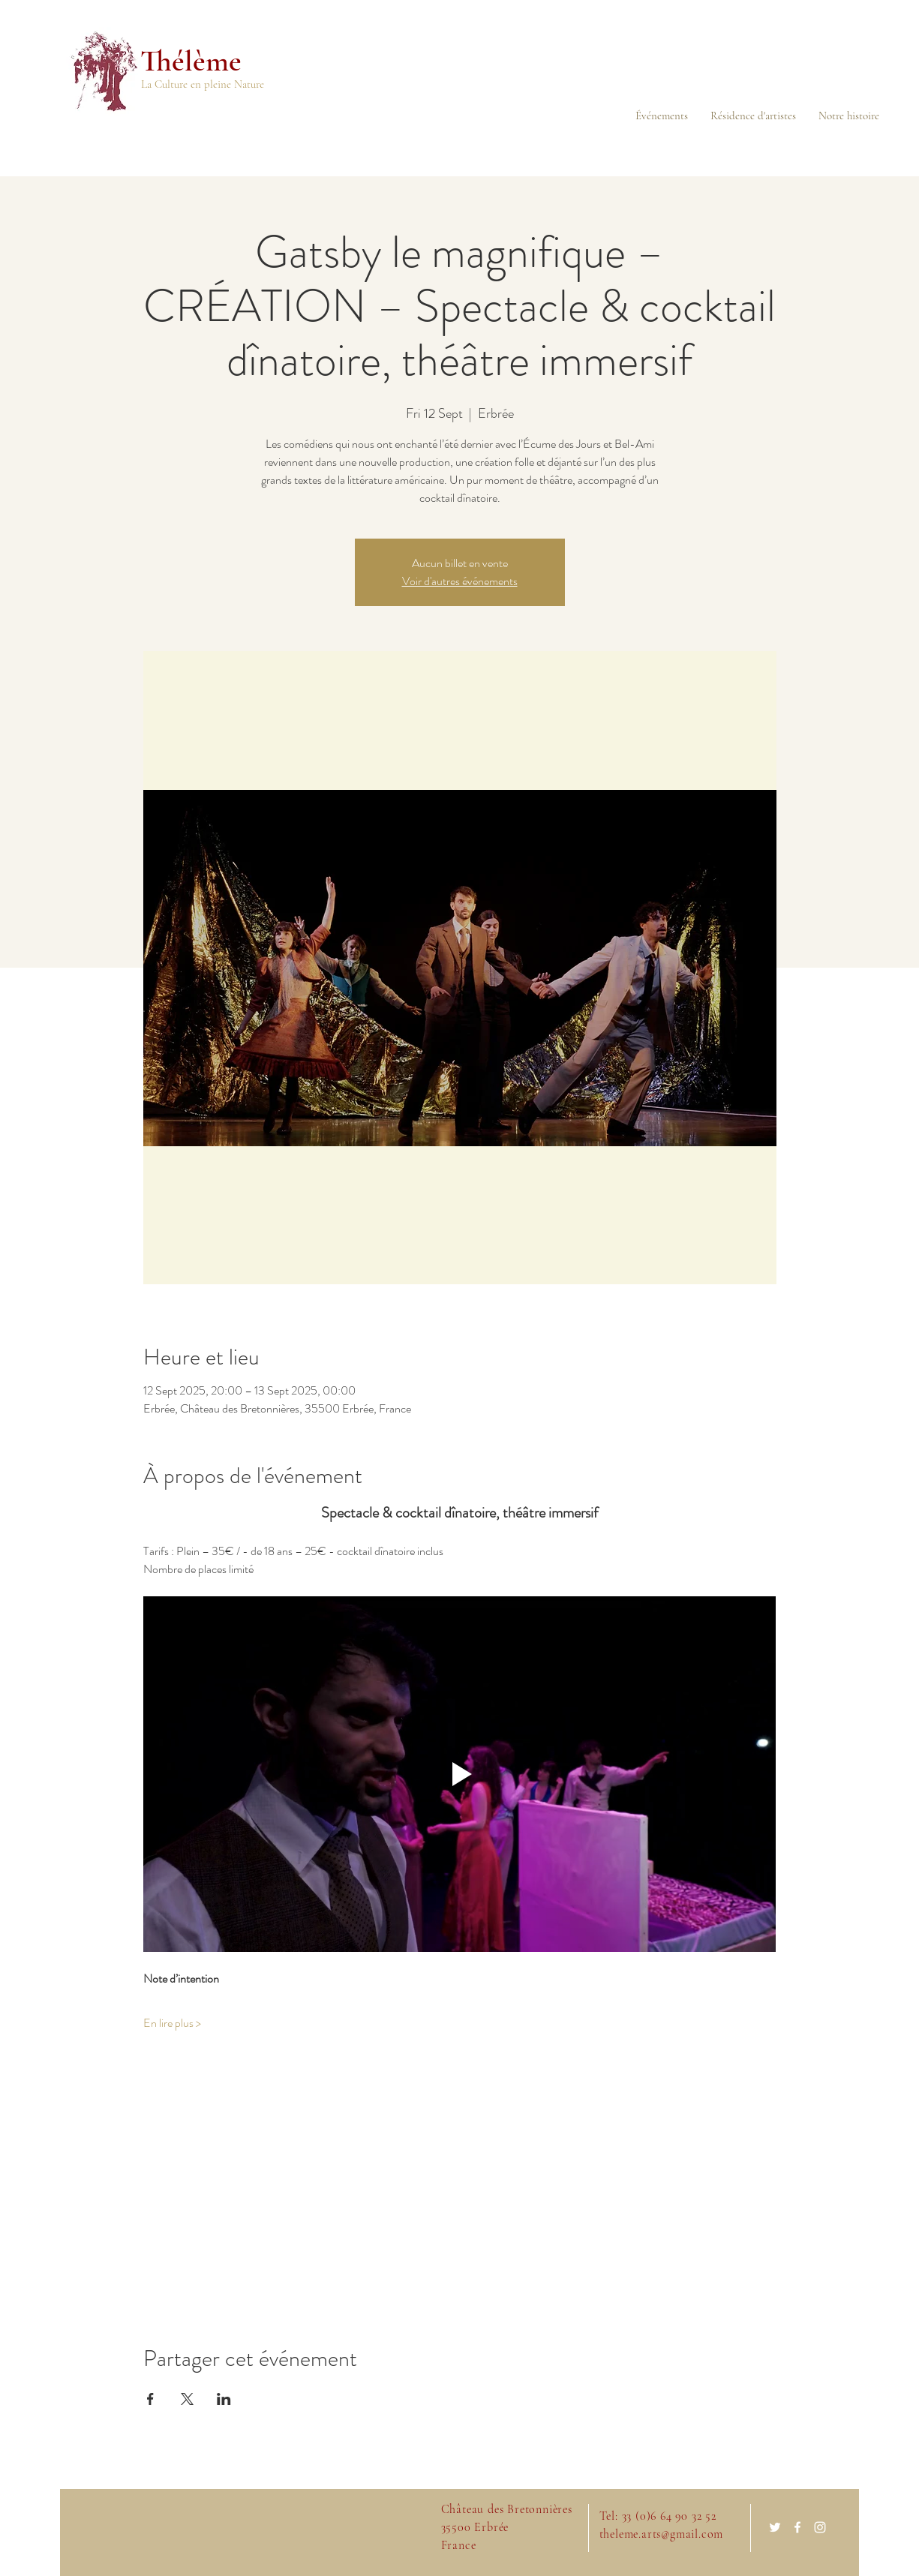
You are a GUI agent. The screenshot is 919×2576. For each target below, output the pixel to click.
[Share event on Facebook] (150, 2399)
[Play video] (459, 1774)
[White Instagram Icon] (819, 2527)
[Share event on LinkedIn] (224, 2399)
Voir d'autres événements (460, 581)
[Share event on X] (187, 2399)
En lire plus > (172, 2023)
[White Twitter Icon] (774, 2527)
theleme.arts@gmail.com (661, 2533)
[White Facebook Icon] (797, 2527)
